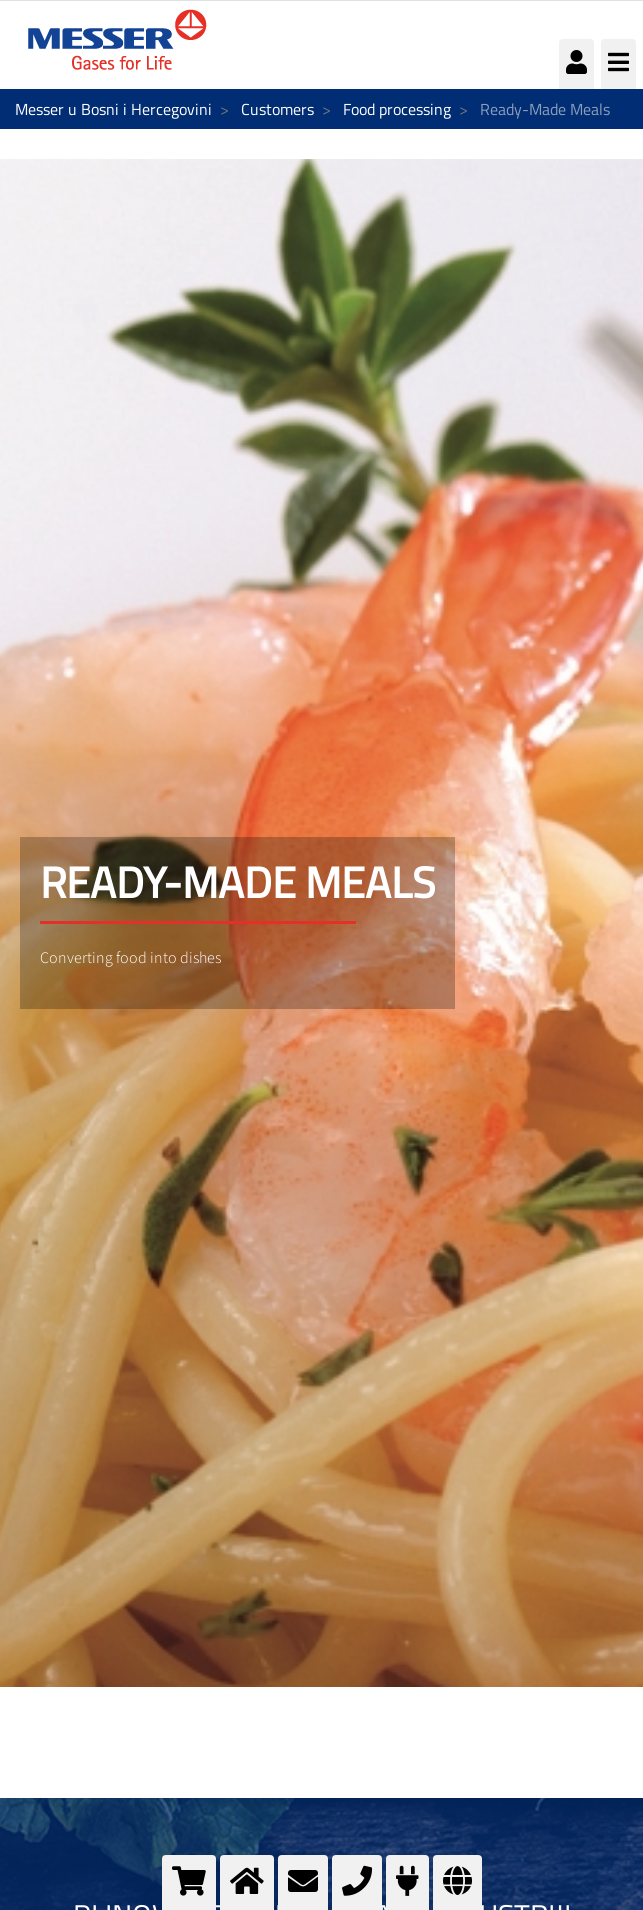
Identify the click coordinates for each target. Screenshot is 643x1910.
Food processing (397, 109)
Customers (277, 109)
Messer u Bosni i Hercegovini (113, 109)
